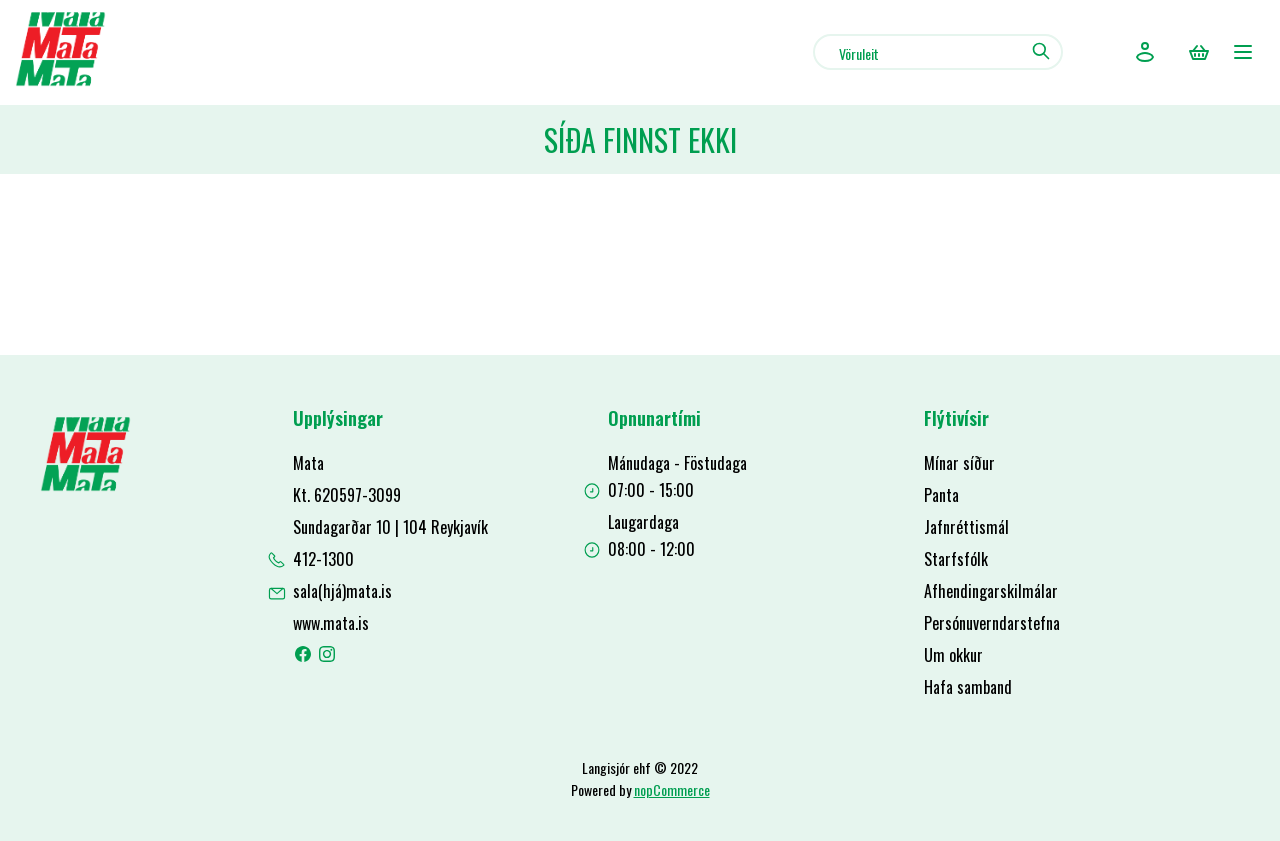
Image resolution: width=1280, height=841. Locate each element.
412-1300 (323, 559)
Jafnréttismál (966, 527)
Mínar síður (959, 463)
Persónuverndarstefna (992, 623)
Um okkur (953, 655)
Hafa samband (968, 687)
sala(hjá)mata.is (342, 591)
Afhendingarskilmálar (991, 591)
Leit (1040, 51)
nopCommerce (672, 789)
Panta (941, 495)
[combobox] (938, 52)
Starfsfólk (956, 559)
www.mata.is (331, 623)
